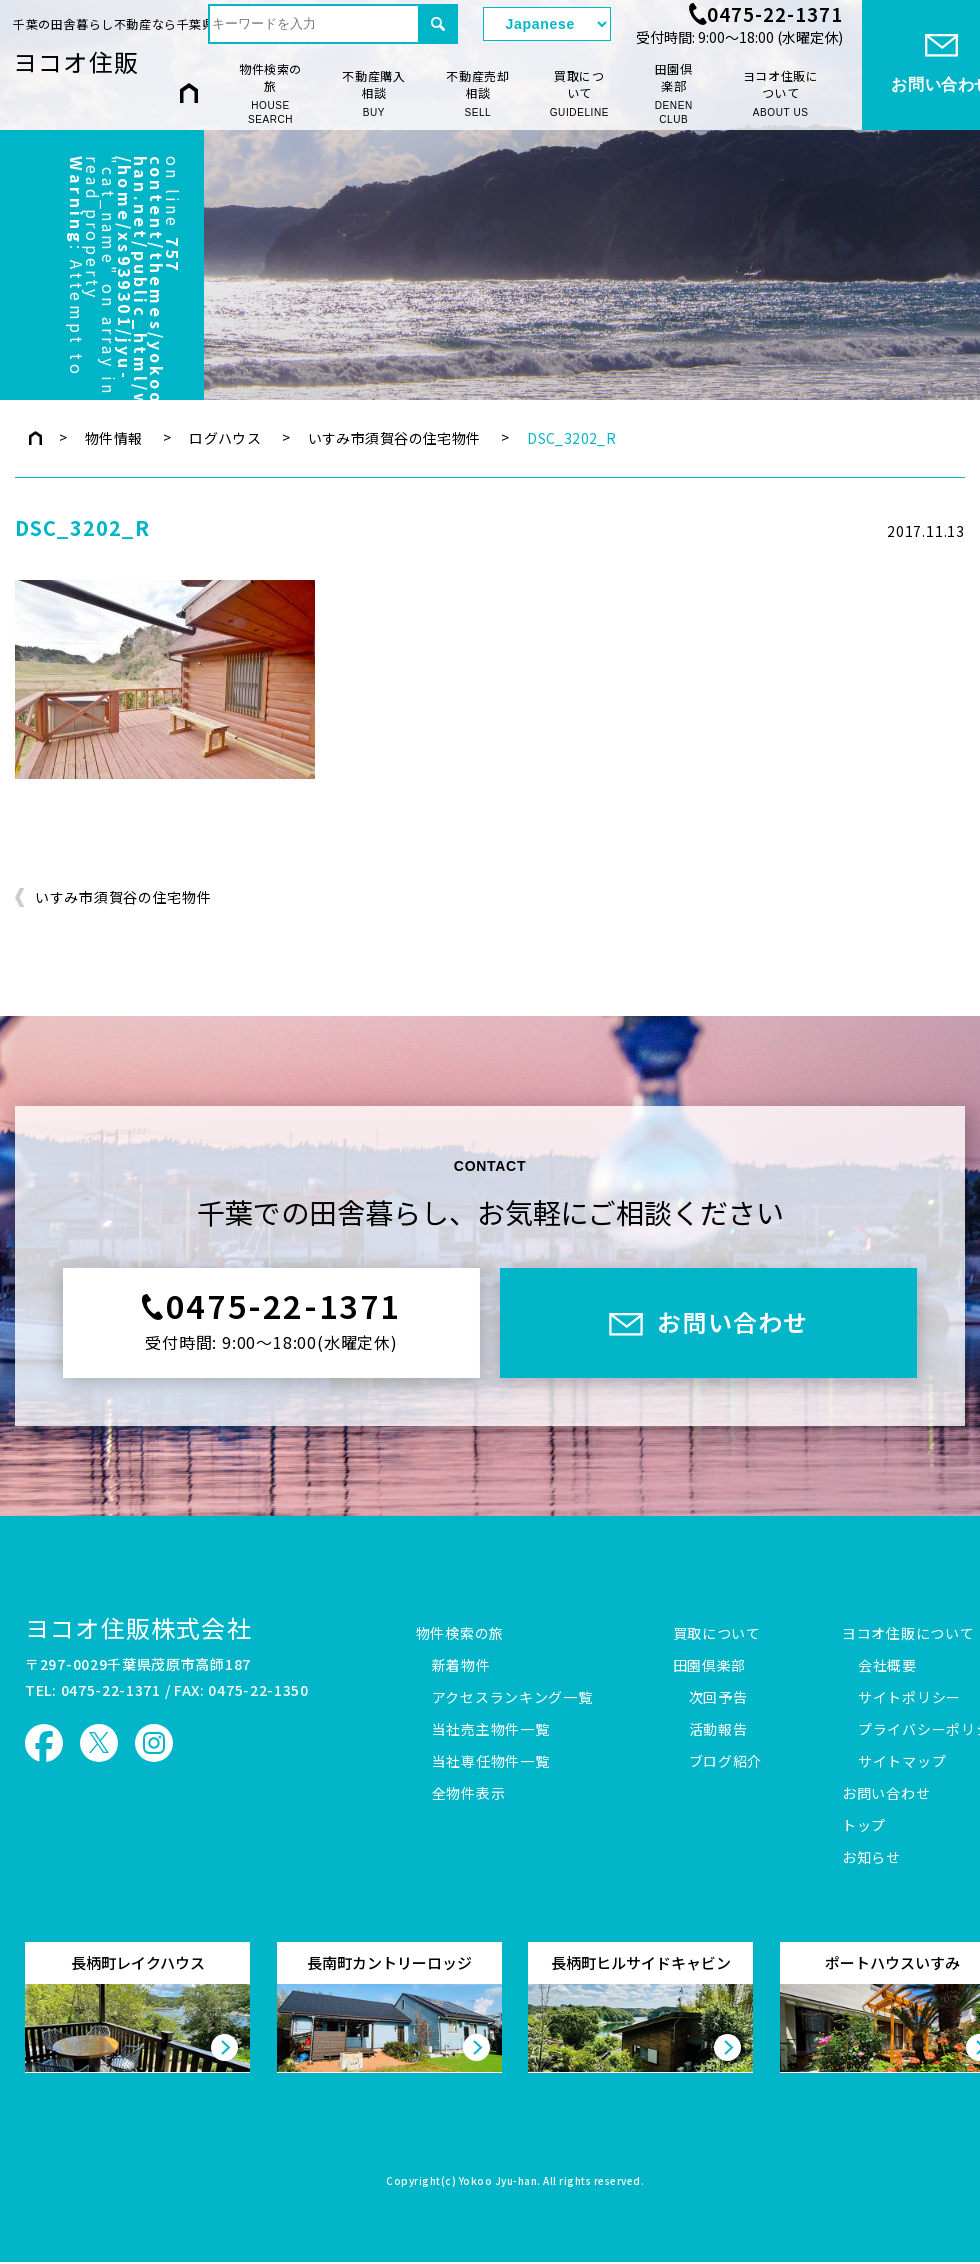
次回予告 (718, 1698)
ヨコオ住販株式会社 (138, 1627)
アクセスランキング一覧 (512, 1698)
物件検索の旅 (270, 94)
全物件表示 (469, 1794)
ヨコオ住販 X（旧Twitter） (99, 1743)
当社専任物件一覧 (491, 1762)
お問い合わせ (886, 1794)
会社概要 (887, 1666)
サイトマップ (902, 1762)
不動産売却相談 (478, 93)
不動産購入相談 (374, 93)
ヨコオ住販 (76, 61)
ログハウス (225, 438)
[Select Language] (547, 24)
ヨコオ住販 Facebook (44, 1743)
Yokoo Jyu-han (498, 2182)
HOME (189, 92)
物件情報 (114, 438)
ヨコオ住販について (781, 93)
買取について (579, 93)
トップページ (35, 438)
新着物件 (461, 1666)
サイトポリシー (909, 1698)
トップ (864, 1826)
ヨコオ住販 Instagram (154, 1743)
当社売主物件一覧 (491, 1730)
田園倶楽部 (673, 94)
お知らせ (871, 1858)
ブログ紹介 (726, 1762)
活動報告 (718, 1730)
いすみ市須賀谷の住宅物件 (394, 438)
